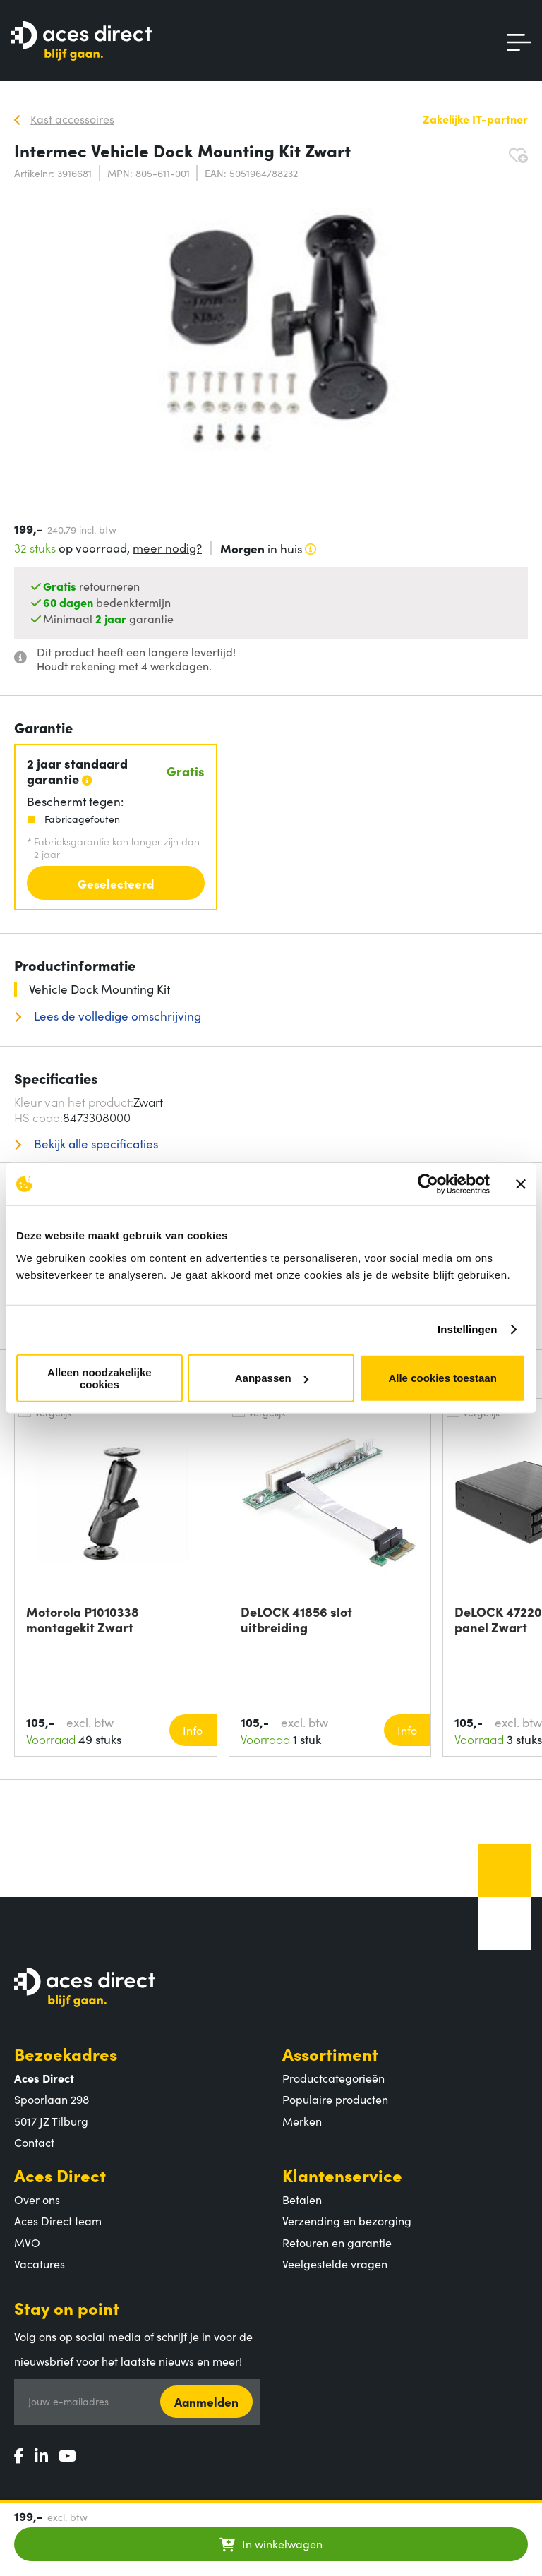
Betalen (302, 2199)
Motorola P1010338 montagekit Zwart (82, 1619)
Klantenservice (342, 2174)
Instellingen (468, 1329)
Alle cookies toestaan (442, 1378)
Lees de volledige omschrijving (116, 1016)
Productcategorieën (333, 2078)
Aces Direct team (58, 2220)
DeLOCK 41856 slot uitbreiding (296, 1619)
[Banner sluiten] (521, 1184)
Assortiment (330, 2053)
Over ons (37, 2199)
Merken (302, 2121)
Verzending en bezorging (346, 2220)
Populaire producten (335, 2099)
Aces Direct (60, 2174)
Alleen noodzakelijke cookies (99, 1378)
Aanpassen (271, 1378)
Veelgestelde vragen (334, 2263)
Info (193, 1730)
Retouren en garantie (337, 2242)
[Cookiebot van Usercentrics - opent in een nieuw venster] (428, 1184)
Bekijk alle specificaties (94, 1143)
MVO (27, 2242)
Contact (34, 2142)
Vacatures (39, 2263)
